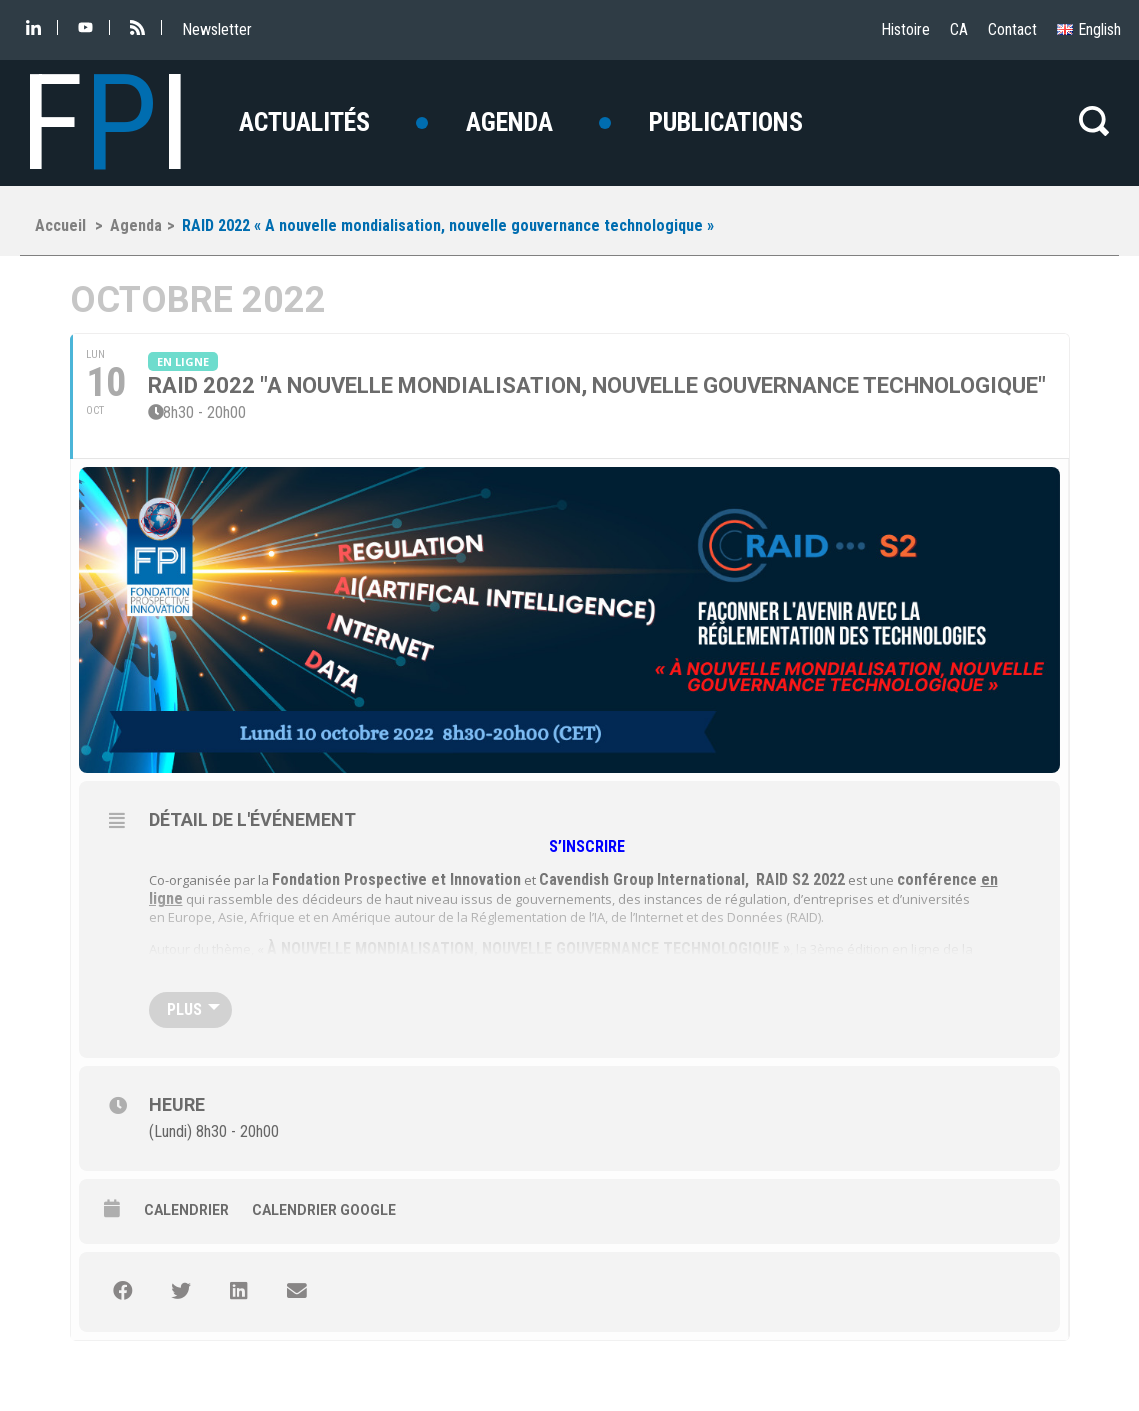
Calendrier (186, 1210)
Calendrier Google (324, 1210)
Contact (1012, 29)
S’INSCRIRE (589, 846)
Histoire (905, 29)
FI (105, 123)
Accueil (60, 225)
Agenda (509, 122)
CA (959, 29)
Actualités (304, 122)
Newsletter (217, 29)
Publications (726, 122)
